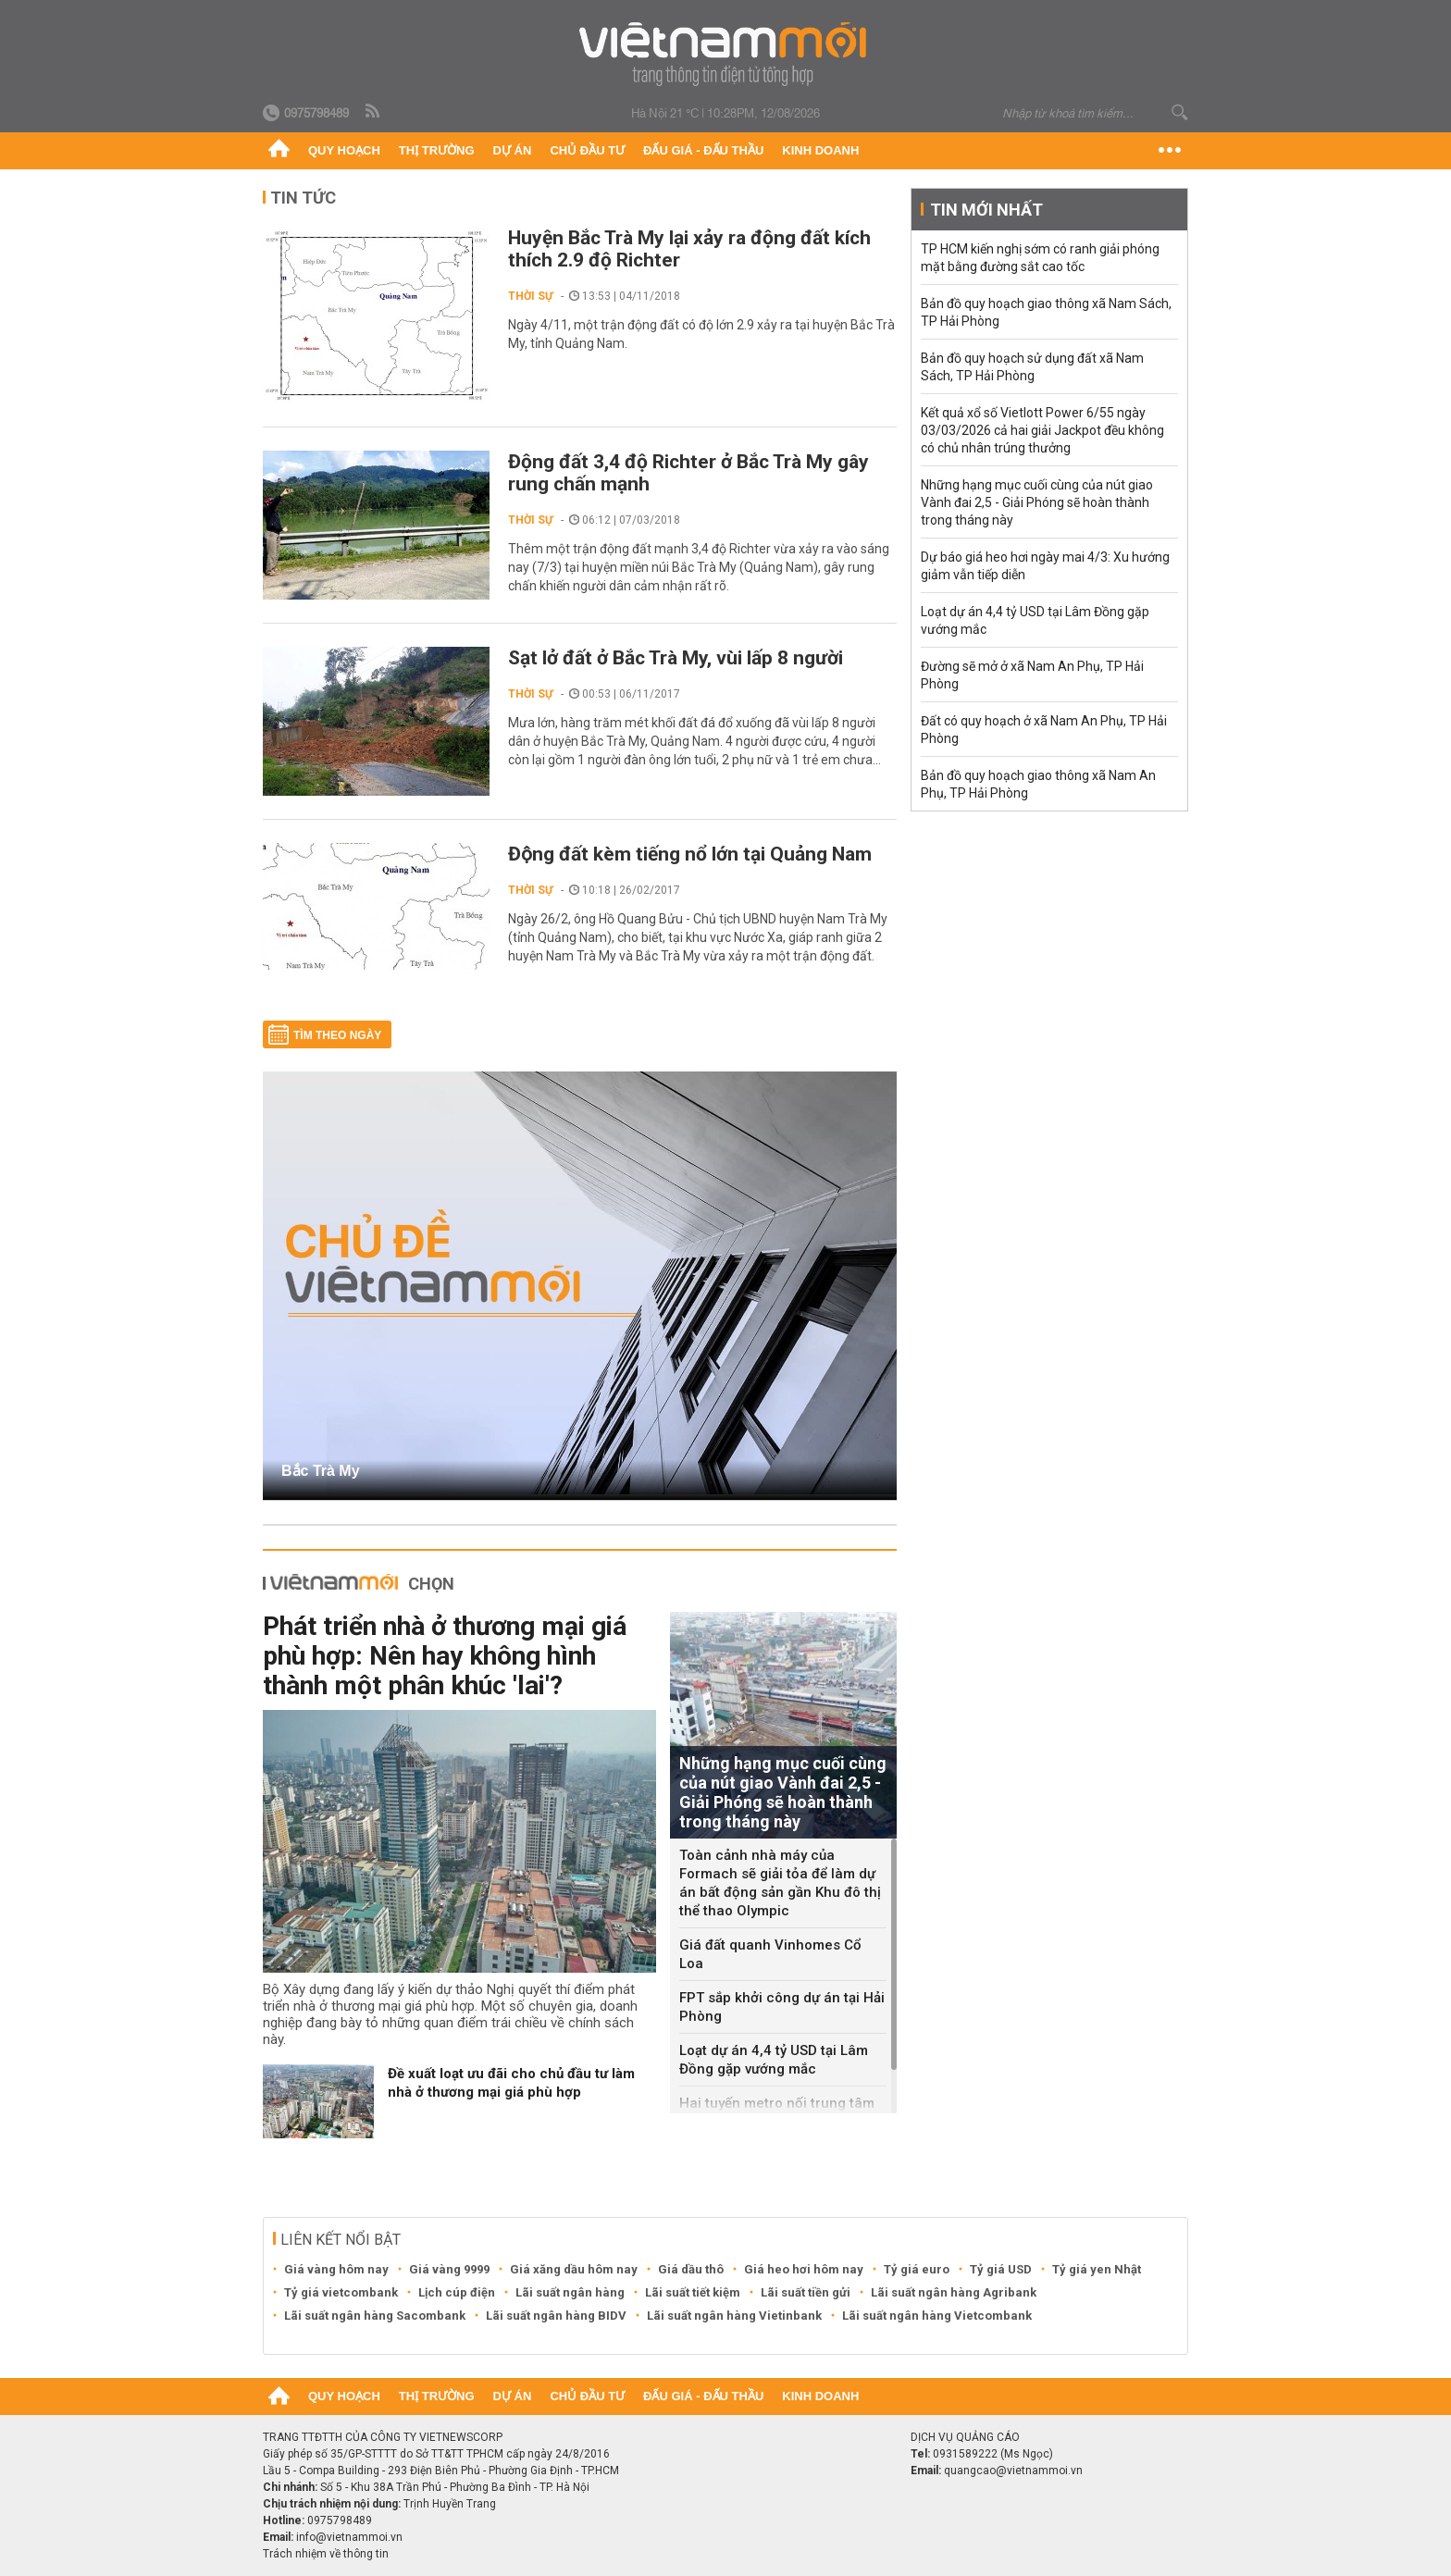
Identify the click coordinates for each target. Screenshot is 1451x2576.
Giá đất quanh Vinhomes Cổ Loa (770, 1954)
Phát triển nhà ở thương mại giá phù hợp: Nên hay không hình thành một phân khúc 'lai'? (444, 1656)
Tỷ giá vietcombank (341, 2292)
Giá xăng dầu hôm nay (574, 2269)
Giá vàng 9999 (449, 2269)
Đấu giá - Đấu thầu (703, 150)
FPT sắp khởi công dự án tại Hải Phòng (782, 2007)
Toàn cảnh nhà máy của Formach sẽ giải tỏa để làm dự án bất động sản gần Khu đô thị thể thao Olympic (780, 1883)
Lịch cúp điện (456, 2292)
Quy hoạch (344, 150)
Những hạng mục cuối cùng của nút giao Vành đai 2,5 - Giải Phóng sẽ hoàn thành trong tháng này (1037, 502)
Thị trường (437, 150)
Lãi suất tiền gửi (805, 2292)
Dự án (512, 150)
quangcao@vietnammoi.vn (1013, 2470)
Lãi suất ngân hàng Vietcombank (937, 2315)
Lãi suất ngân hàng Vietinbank (734, 2315)
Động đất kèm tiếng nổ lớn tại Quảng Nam (690, 854)
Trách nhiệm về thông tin (326, 2553)
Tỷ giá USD (1001, 2269)
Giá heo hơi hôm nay (803, 2269)
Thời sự (530, 296)
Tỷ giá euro (916, 2269)
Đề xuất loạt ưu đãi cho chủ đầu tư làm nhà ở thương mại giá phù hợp (511, 2082)
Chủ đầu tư (587, 150)
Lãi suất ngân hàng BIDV (556, 2315)
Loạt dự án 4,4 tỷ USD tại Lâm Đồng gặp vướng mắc (773, 2059)
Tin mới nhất (986, 209)
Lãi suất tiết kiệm (692, 2292)
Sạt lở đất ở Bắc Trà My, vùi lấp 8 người (675, 658)
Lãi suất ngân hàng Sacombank (374, 2315)
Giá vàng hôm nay (336, 2269)
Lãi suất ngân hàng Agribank (953, 2292)
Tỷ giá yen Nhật (1096, 2269)
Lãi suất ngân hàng (570, 2292)
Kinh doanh (820, 150)
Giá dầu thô (691, 2269)
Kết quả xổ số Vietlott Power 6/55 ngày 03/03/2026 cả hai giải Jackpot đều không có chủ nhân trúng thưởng (1042, 430)
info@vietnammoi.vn (349, 2537)
